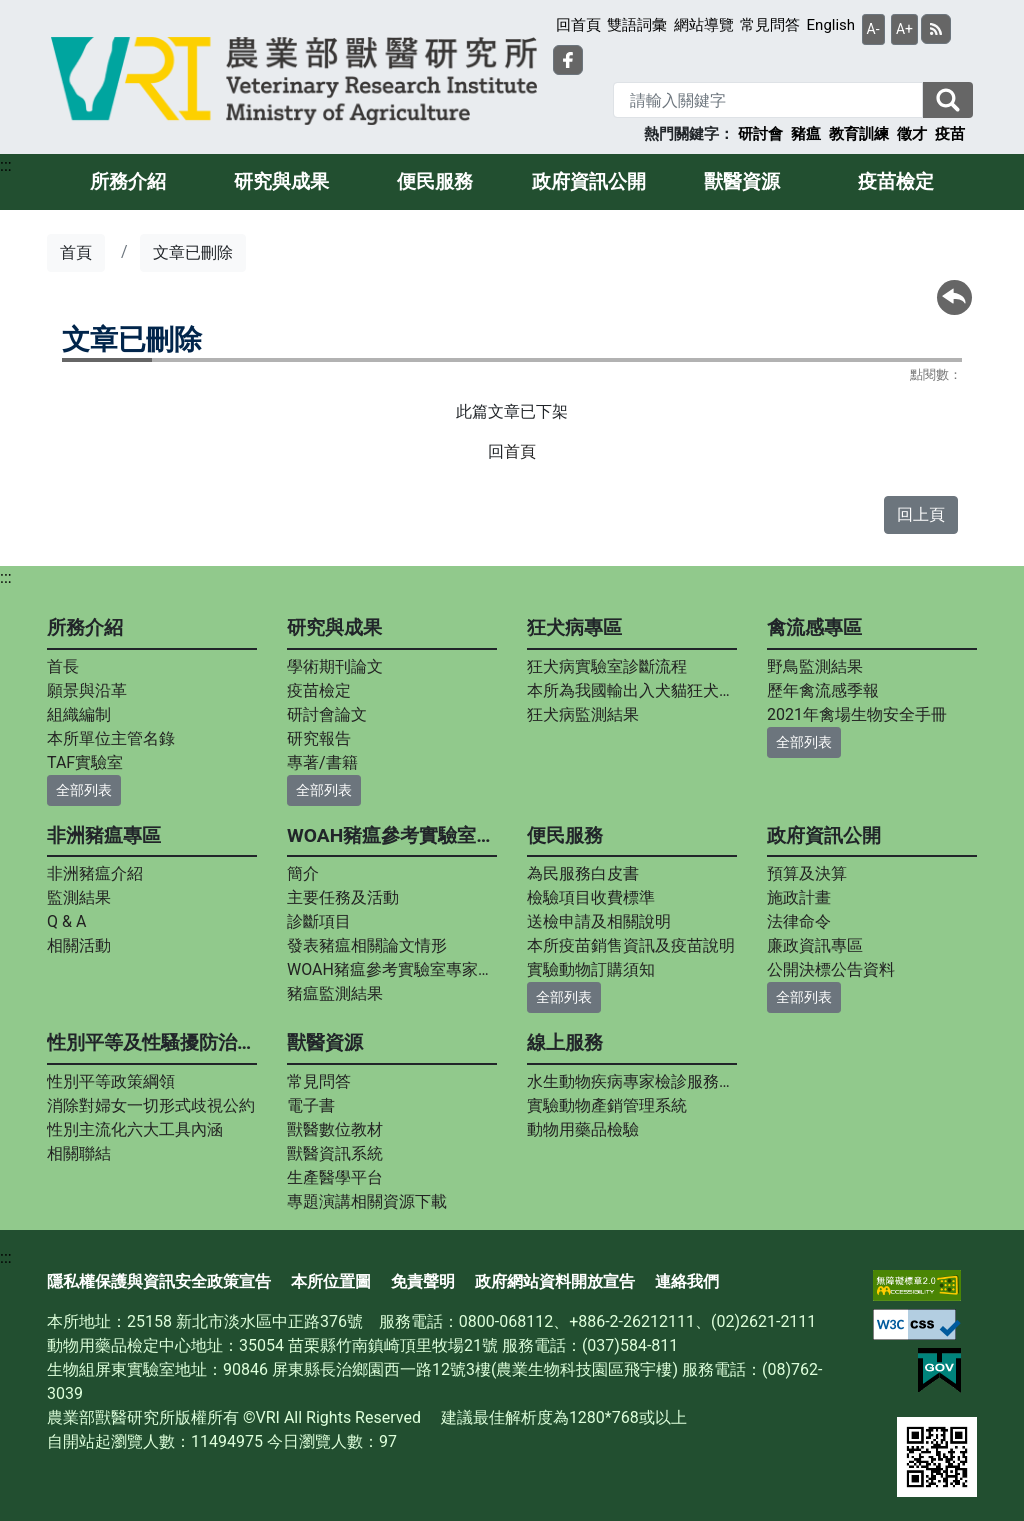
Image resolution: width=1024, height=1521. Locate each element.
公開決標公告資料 (831, 969)
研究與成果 (281, 181)
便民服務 (435, 181)
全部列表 (84, 790)
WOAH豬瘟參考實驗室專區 (392, 835)
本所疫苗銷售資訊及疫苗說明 (631, 945)
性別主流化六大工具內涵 (135, 1129)
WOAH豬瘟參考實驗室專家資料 (392, 969)
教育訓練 (859, 134)
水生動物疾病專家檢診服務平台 (632, 1081)
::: (6, 165)
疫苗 (950, 134)
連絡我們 (687, 1281)
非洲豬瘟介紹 (95, 873)
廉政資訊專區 (815, 945)
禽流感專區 (814, 627)
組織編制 (79, 714)
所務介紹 (128, 181)
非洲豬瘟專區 (104, 835)
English (831, 25)
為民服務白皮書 (583, 873)
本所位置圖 (331, 1281)
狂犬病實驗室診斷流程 (607, 666)
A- (873, 29)
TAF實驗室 (85, 762)
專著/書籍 (322, 762)
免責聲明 (423, 1281)
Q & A (66, 921)
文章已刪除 (193, 252)
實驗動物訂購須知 (591, 969)
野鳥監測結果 (815, 666)
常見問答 (770, 25)
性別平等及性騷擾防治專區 (152, 1042)
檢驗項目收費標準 (591, 897)
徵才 (912, 134)
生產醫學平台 (335, 1177)
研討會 (760, 134)
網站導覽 (704, 25)
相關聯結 (79, 1153)
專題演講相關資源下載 (367, 1201)
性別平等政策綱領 (111, 1081)
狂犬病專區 (574, 627)
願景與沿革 (87, 690)
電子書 (311, 1105)
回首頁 (578, 25)
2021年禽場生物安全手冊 (857, 714)
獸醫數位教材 (335, 1129)
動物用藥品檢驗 (583, 1129)
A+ (904, 29)
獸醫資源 (742, 181)
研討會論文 (327, 714)
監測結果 (79, 897)
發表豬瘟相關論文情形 (367, 945)
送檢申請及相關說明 (599, 921)
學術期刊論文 (335, 666)
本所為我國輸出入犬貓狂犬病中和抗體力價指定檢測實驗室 (632, 690)
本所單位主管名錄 (111, 738)
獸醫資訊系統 (335, 1153)
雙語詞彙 (637, 25)
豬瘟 (806, 134)
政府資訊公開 (589, 181)
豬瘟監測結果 (335, 993)
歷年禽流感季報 (823, 690)
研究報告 (319, 738)
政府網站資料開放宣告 (555, 1281)
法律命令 (799, 921)
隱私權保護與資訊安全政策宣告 (159, 1281)
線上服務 (565, 1042)
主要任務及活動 (343, 897)
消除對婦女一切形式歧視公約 (151, 1105)
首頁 (76, 252)
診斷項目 (319, 921)
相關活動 (79, 945)
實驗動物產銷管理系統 (607, 1105)
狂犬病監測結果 (583, 714)
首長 (63, 666)
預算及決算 (807, 873)
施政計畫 (799, 897)
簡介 (303, 873)
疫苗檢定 (896, 181)
